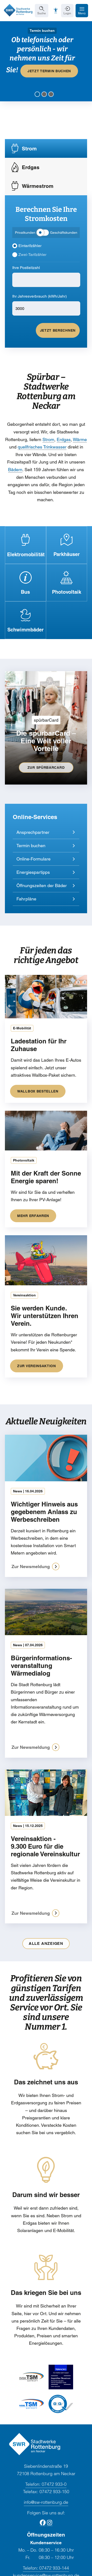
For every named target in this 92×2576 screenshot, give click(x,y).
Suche (41, 13)
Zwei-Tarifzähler (32, 255)
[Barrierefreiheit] (55, 10)
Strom (29, 148)
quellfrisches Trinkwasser (42, 446)
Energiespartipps (33, 872)
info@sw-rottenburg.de (46, 2502)
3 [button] (51, 94)
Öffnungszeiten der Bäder (41, 885)
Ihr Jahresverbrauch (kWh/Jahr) (39, 296)
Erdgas (30, 167)
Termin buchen (30, 845)
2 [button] (44, 94)
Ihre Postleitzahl (26, 268)
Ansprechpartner (32, 832)
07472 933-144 (46, 2568)
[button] (82, 10)
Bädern (15, 469)
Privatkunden (25, 232)
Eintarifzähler (29, 246)
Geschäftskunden (63, 232)
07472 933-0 (45, 2484)
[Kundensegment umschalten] (43, 233)
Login (67, 13)
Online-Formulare (33, 858)
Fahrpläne (26, 898)
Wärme (80, 439)
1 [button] (37, 94)
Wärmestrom (37, 186)
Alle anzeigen (46, 1943)
